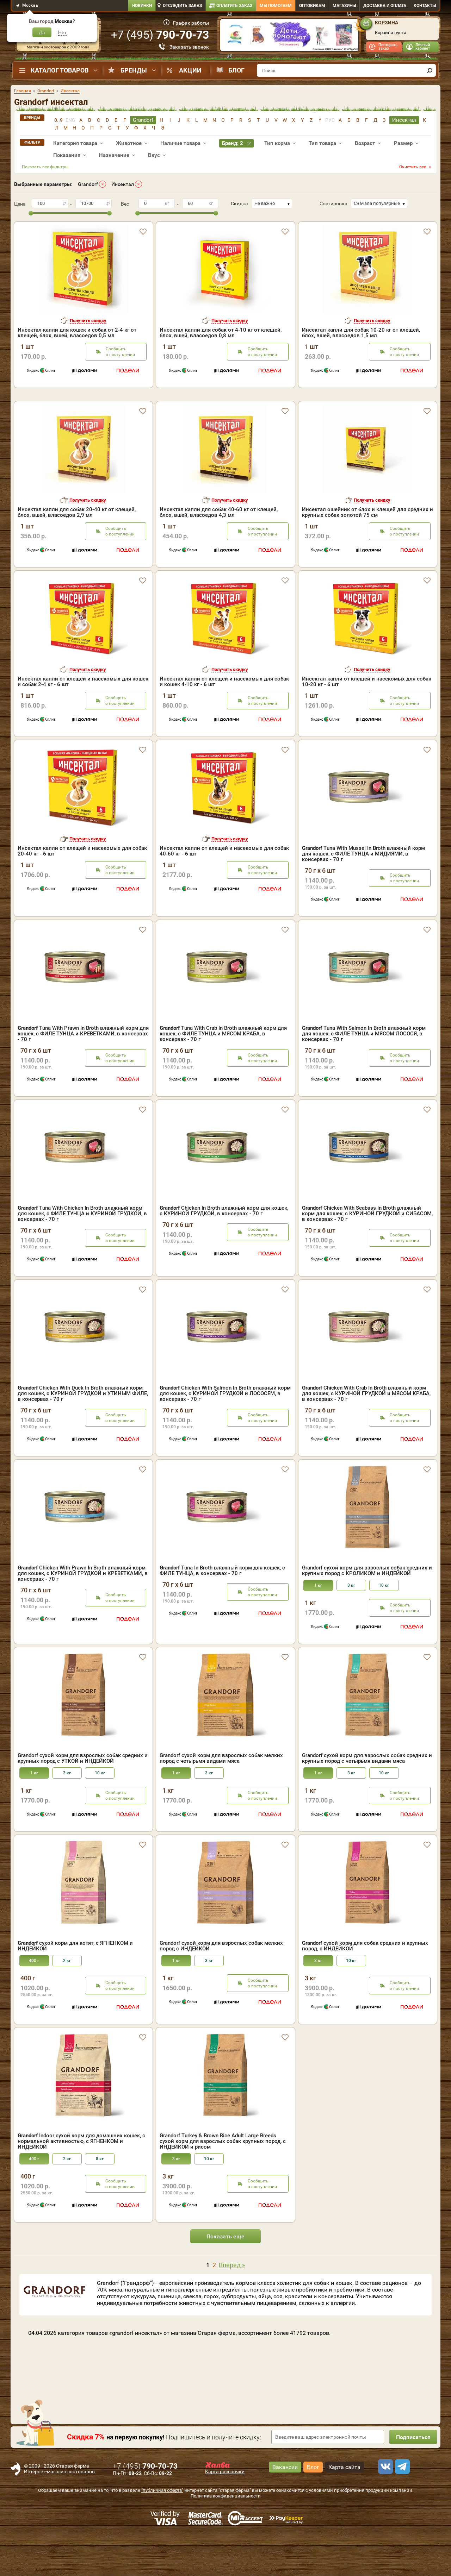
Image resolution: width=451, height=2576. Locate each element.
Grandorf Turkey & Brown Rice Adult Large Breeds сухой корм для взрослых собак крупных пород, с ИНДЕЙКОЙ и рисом (223, 2181)
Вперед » (232, 2305)
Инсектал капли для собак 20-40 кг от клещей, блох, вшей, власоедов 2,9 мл (77, 552)
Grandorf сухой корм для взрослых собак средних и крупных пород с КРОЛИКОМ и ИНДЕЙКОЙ (367, 1611)
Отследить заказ (182, 5)
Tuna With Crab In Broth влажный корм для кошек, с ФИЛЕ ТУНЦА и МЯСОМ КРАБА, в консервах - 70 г (223, 1074)
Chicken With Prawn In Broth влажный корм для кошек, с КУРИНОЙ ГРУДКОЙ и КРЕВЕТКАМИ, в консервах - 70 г (83, 1613)
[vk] (384, 2507)
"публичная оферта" (162, 2530)
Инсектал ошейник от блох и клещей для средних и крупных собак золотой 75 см (367, 552)
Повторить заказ (387, 47)
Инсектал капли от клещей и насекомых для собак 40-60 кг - (224, 891)
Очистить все (412, 166)
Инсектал (122, 184)
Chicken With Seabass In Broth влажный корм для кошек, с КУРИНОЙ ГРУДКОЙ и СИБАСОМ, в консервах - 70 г (367, 1254)
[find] (429, 70)
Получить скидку (88, 320)
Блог (236, 70)
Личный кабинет (422, 47)
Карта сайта (344, 2507)
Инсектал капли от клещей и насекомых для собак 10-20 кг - (366, 722)
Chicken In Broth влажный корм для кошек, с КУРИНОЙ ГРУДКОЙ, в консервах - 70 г (224, 1251)
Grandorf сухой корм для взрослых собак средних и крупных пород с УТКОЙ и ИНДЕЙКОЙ (83, 1798)
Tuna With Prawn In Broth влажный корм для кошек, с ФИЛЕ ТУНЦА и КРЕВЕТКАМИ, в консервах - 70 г (83, 1074)
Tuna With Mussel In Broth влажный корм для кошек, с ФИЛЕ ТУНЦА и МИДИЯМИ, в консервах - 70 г (363, 894)
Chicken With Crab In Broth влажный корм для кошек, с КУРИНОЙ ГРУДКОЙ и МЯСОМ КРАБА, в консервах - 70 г (366, 1433)
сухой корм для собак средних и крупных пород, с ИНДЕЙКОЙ (365, 1986)
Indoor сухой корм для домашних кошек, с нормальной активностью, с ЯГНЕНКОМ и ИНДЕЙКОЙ (81, 2181)
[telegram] (401, 2507)
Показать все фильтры (45, 166)
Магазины (344, 5)
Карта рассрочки (225, 2512)
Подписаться (412, 2477)
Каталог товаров (59, 70)
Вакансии (285, 2507)
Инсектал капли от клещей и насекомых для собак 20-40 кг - (82, 891)
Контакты (425, 5)
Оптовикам (312, 5)
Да (42, 32)
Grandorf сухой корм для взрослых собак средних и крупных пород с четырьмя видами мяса (367, 1798)
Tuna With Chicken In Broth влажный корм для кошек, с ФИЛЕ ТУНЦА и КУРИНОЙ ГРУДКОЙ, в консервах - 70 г (82, 1254)
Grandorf (88, 184)
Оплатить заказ (234, 5)
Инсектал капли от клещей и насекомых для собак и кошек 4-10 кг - (224, 722)
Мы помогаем (276, 5)
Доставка (384, 5)
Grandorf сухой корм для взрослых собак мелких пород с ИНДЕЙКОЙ (221, 1986)
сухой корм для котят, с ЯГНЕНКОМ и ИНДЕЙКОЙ (75, 1986)
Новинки (142, 5)
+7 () (160, 35)
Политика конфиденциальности (226, 2536)
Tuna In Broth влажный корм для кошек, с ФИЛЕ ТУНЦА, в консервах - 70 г (222, 1611)
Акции (190, 70)
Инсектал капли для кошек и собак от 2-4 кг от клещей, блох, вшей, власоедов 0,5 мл (77, 332)
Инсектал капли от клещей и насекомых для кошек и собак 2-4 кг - (83, 722)
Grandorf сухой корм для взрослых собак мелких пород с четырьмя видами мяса (221, 1798)
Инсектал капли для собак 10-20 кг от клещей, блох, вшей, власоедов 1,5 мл (361, 332)
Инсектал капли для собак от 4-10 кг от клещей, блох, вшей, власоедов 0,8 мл (221, 332)
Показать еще (225, 2277)
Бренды (134, 70)
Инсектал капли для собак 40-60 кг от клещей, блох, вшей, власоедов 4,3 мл (219, 552)
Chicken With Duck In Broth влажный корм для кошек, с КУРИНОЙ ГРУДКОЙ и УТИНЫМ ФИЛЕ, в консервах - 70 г (83, 1433)
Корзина (386, 22)
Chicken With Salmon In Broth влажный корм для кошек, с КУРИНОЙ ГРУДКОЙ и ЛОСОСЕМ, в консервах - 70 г (225, 1433)
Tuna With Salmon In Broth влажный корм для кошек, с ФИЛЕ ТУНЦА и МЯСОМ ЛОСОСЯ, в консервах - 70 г (364, 1074)
